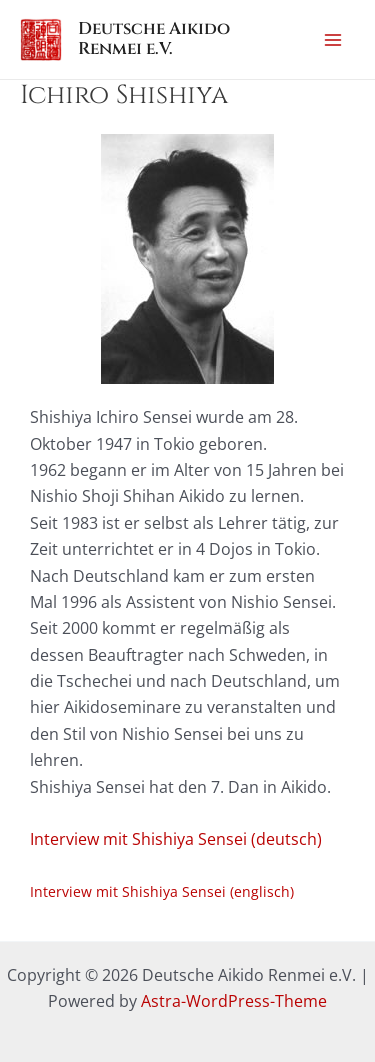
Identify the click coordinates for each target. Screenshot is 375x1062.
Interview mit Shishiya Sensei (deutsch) (176, 839)
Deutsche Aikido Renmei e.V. (154, 38)
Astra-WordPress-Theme (234, 1001)
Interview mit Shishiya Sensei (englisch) (162, 891)
